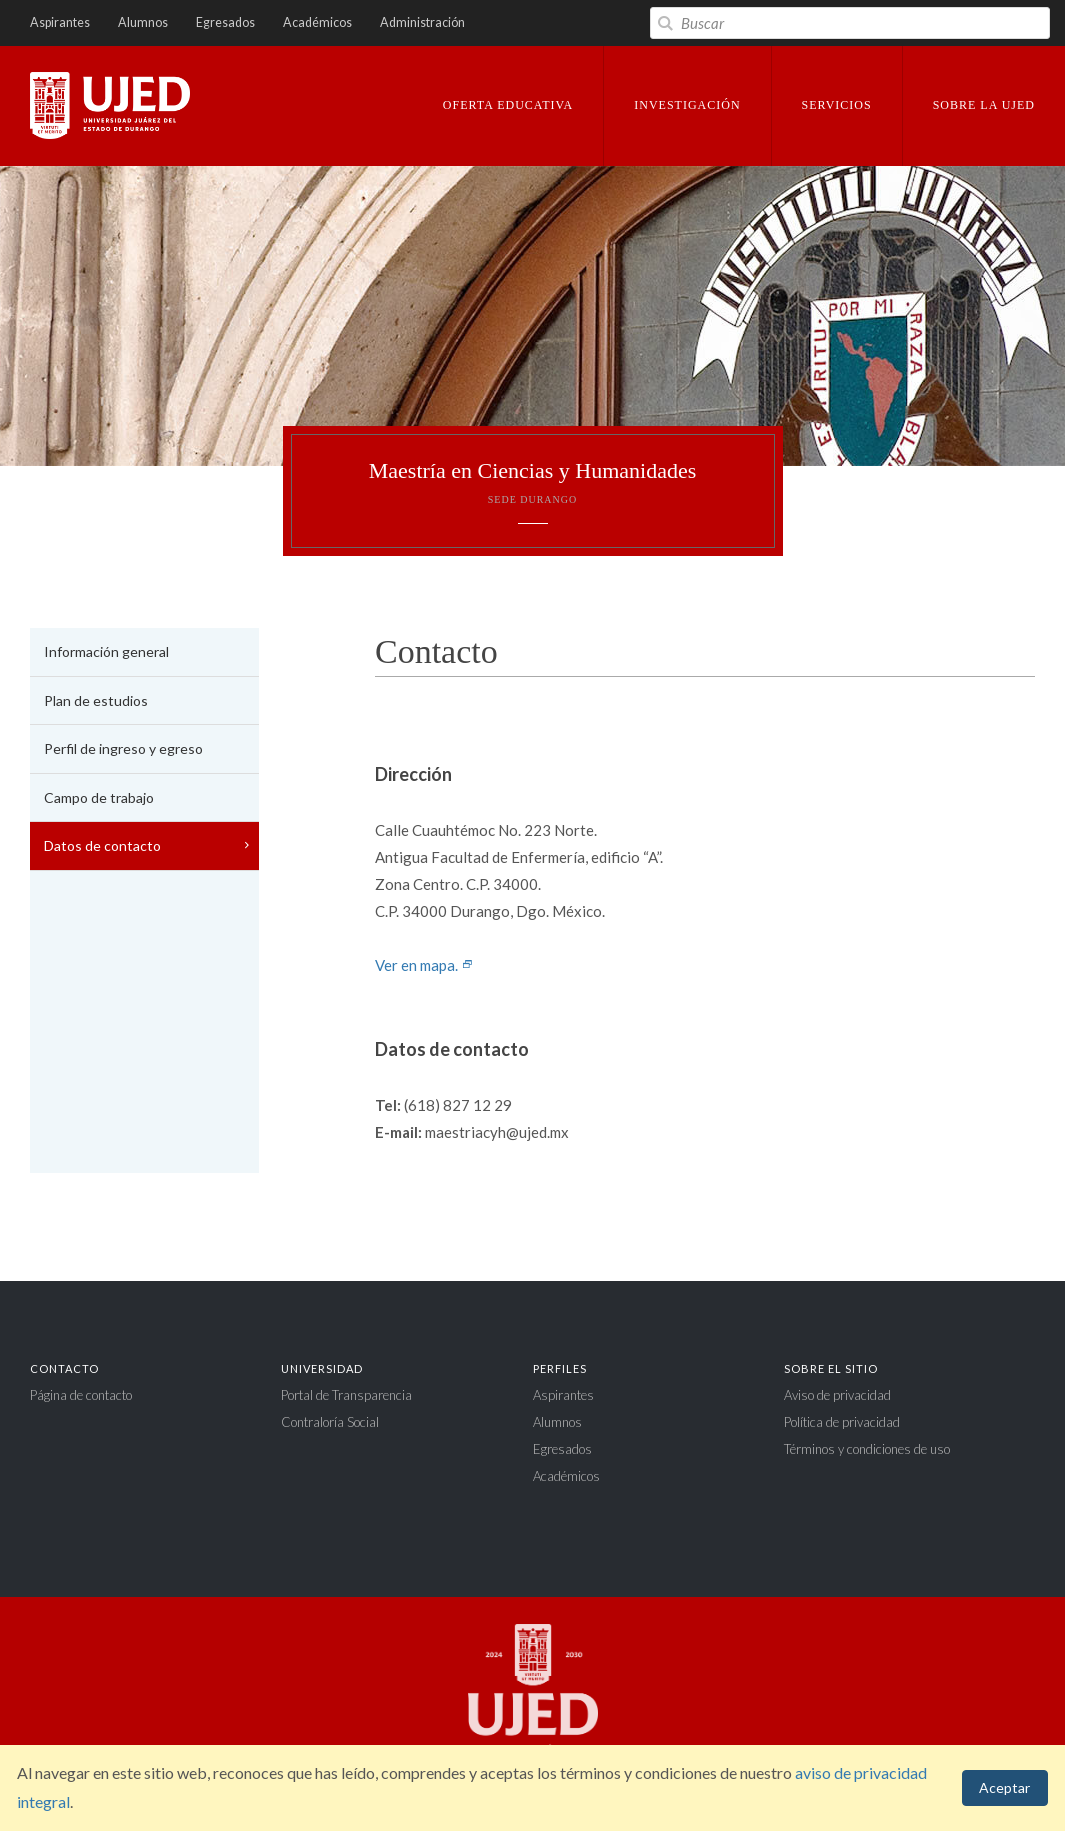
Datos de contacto (102, 845)
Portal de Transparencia (346, 1395)
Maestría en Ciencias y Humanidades (533, 482)
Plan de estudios (96, 700)
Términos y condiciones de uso (867, 1449)
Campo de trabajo (99, 797)
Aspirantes (60, 22)
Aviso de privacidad (837, 1395)
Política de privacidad (842, 1422)
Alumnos (143, 22)
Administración (422, 22)
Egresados (225, 22)
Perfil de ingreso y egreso (123, 748)
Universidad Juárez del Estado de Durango (110, 107)
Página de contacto (81, 1395)
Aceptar (1004, 1787)
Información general (106, 651)
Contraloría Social (330, 1422)
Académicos (317, 22)
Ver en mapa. (424, 965)
